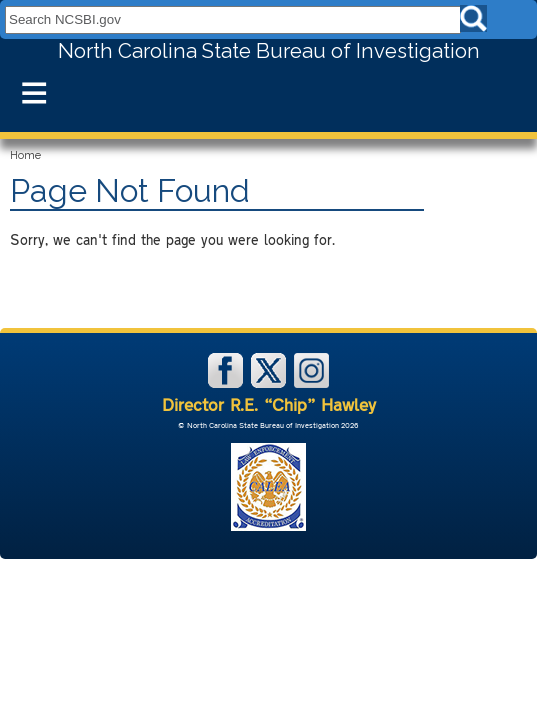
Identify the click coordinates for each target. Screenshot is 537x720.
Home (25, 155)
